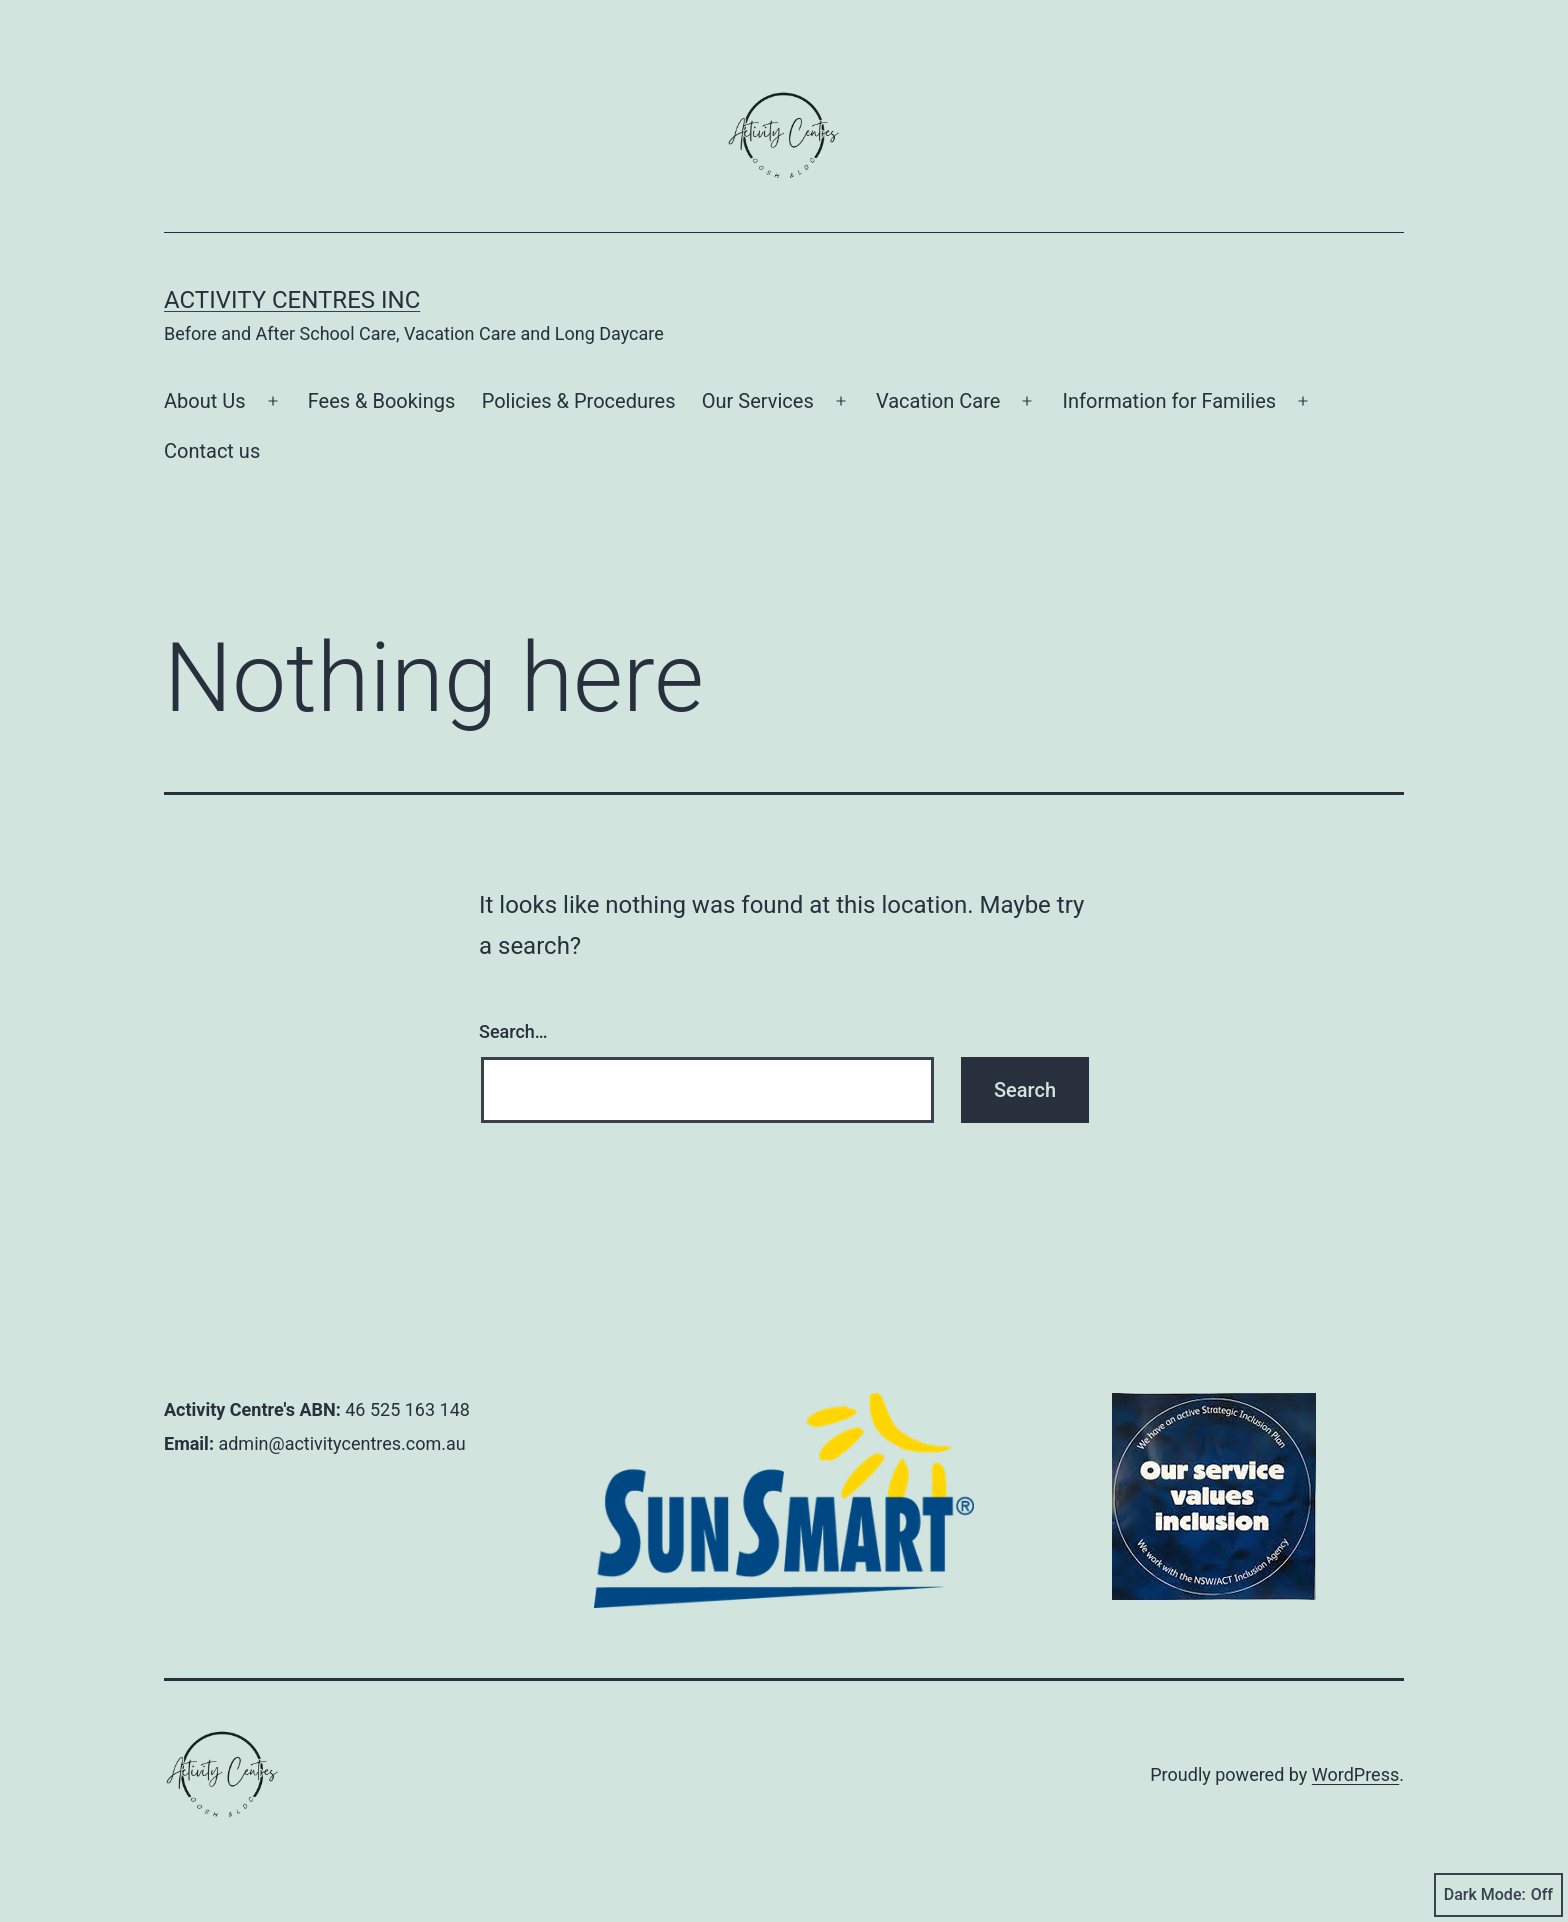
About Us (205, 401)
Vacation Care (938, 401)
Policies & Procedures (579, 401)
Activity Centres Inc (292, 300)
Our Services (758, 401)
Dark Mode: (1498, 1895)
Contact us (212, 451)
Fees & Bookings (382, 401)
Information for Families (1170, 401)
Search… (513, 1031)
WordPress (1355, 1774)
